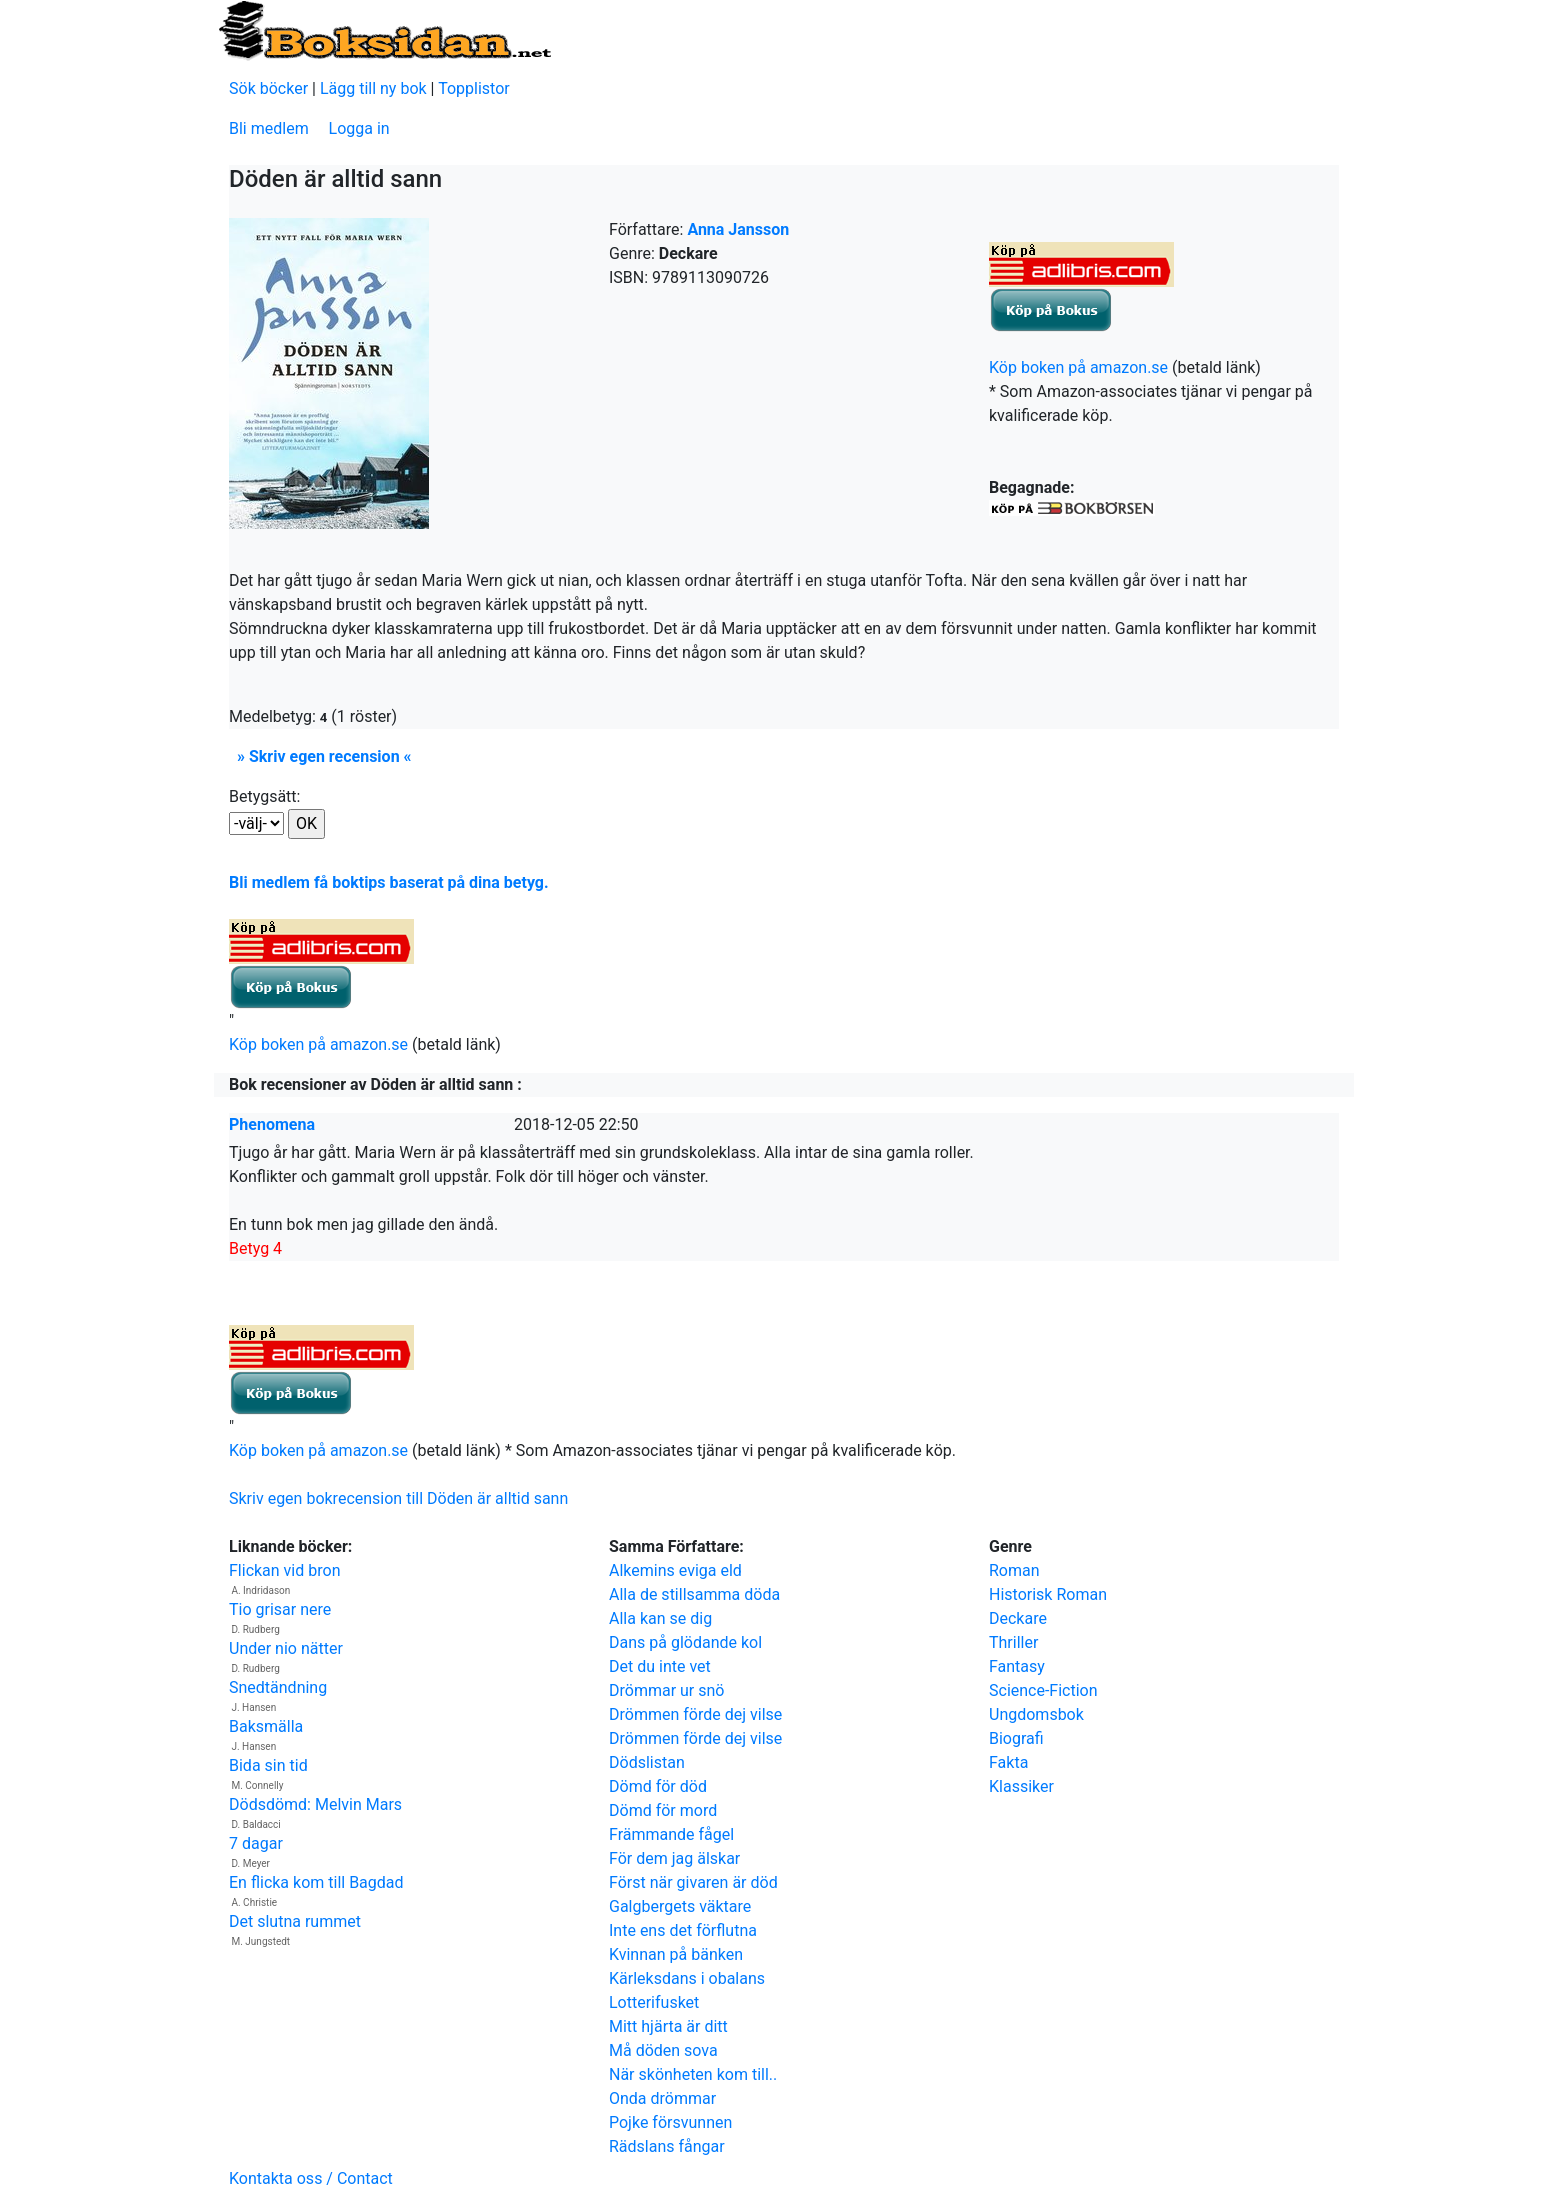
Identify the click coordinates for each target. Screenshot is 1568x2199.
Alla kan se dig (660, 1618)
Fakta (1008, 1762)
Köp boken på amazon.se (1078, 367)
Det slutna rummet (295, 1921)
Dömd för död (658, 1786)
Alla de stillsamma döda (694, 1594)
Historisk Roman (1048, 1594)
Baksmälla (266, 1726)
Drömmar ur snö (666, 1690)
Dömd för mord (663, 1810)
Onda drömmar (662, 2098)
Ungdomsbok (1036, 1714)
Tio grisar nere (280, 1609)
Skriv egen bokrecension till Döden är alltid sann (398, 1498)
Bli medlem (269, 128)
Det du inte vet (660, 1666)
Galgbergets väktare (680, 1906)
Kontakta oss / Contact (311, 2178)
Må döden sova (663, 2050)
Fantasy (1017, 1666)
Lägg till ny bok (373, 88)
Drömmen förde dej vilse (695, 1714)
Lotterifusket (654, 2002)
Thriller (1013, 1642)
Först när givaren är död (693, 1882)
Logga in (359, 128)
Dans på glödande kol (685, 1642)
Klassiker (1021, 1786)
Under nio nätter (286, 1648)
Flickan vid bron (284, 1570)
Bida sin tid (268, 1765)
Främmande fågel (671, 1834)
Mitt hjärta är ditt (668, 2026)
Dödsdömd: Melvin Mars (315, 1804)
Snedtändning (278, 1687)
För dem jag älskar (674, 1858)
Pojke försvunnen (670, 2122)
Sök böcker (268, 88)
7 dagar (256, 1843)
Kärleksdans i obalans (687, 1978)
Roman (1014, 1570)
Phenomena (272, 1124)
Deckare (1018, 1618)
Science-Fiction (1043, 1690)
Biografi (1016, 1738)
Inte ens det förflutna (683, 1930)
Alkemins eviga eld (675, 1570)
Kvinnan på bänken (676, 1954)
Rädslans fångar (667, 2146)
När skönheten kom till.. (693, 2074)
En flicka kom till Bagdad (316, 1882)
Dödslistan (647, 1762)
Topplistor (474, 88)
